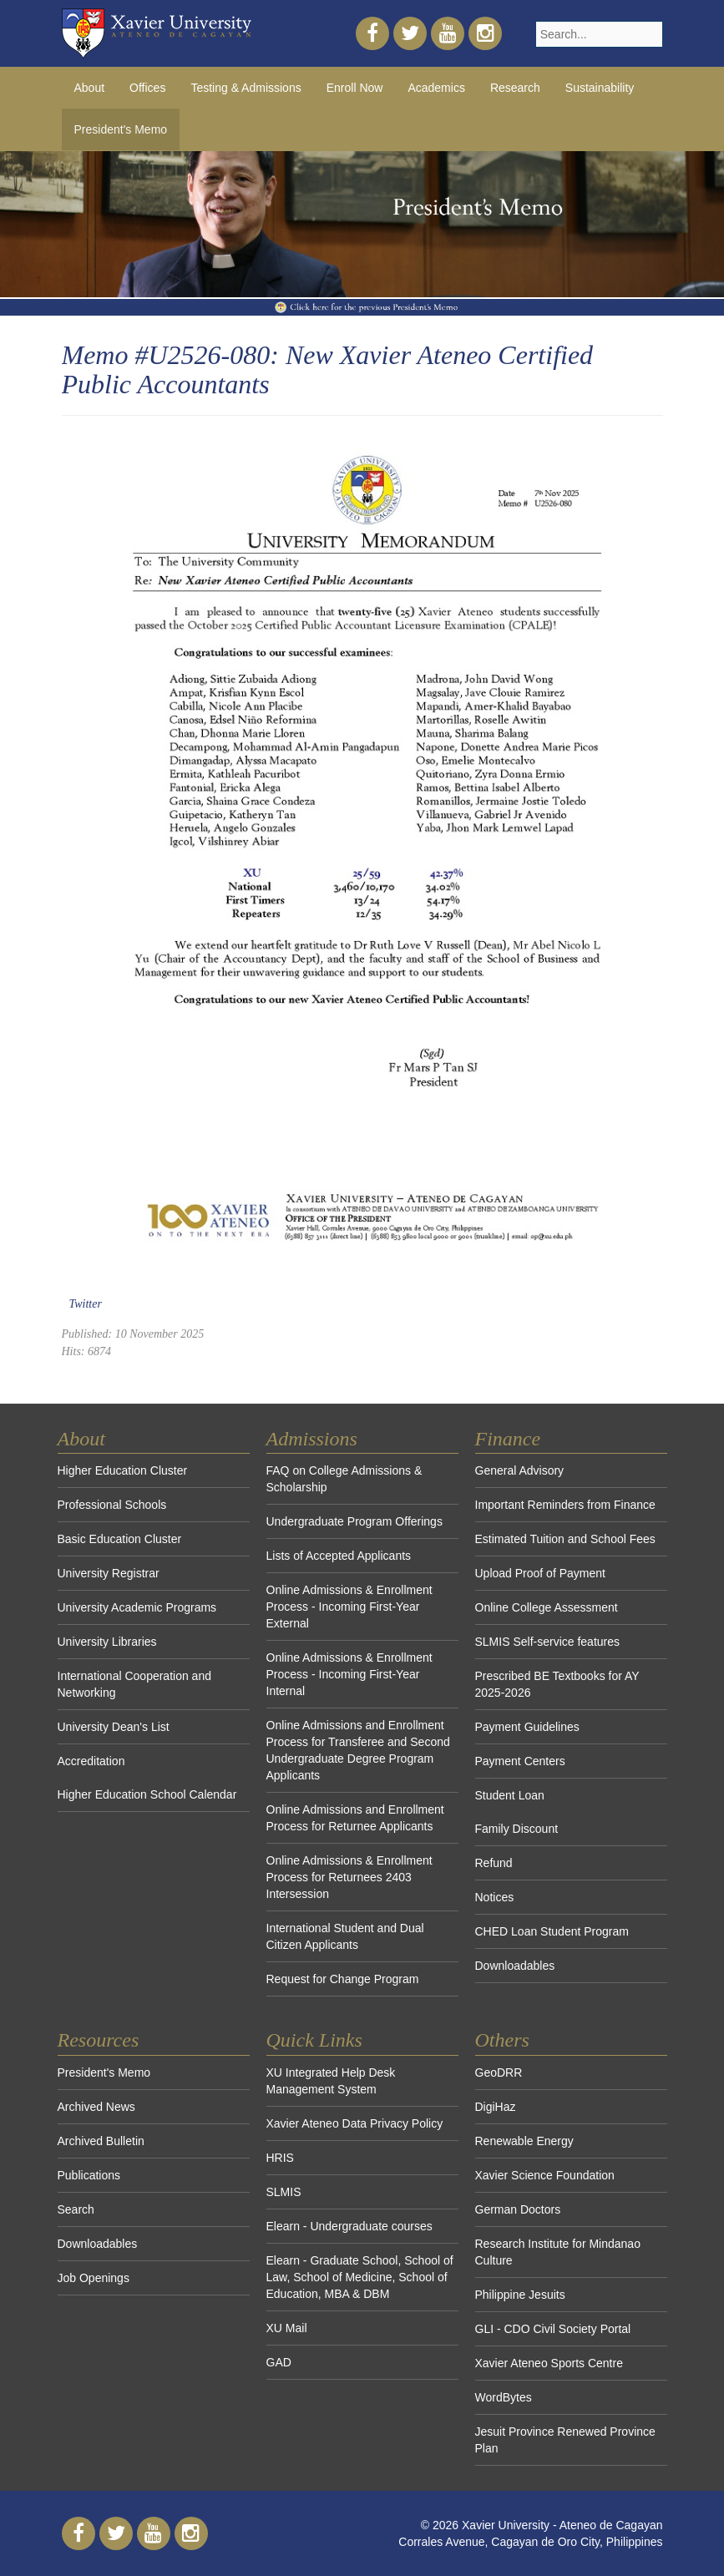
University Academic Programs (137, 1607)
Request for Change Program (342, 1979)
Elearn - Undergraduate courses (349, 2226)
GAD (278, 2362)
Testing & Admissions (245, 87)
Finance (508, 1439)
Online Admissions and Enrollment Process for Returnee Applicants (355, 1818)
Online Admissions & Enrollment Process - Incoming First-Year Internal (349, 1674)
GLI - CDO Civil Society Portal (553, 2329)
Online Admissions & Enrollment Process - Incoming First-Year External (349, 1606)
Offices (147, 87)
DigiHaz (495, 2106)
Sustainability (600, 87)
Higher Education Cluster (123, 1470)
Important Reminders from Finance (565, 1504)
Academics (436, 87)
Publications (89, 2175)
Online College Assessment (546, 1607)
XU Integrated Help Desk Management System (331, 2081)
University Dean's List (114, 1726)
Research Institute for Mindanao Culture (557, 2252)
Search (76, 2209)
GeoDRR (499, 2072)
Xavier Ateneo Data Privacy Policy (354, 2123)
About (89, 87)
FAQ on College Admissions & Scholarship (344, 1479)
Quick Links (314, 2040)
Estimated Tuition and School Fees (565, 1539)
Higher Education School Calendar (147, 1794)
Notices (494, 1897)
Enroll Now (355, 87)
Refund (494, 1863)
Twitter (85, 1304)
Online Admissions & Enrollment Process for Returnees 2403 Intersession (349, 1877)
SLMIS (283, 2192)
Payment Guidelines (527, 1726)
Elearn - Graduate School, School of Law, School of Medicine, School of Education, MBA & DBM (359, 2277)
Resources (98, 2040)
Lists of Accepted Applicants (339, 1555)
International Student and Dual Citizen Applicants (345, 1936)
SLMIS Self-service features (547, 1641)
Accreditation (91, 1761)
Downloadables (515, 1965)
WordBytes (503, 2397)
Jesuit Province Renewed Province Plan (565, 2440)
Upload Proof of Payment (540, 1573)
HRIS (280, 2157)
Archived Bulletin (101, 2141)
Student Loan (509, 1795)
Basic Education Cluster (120, 1539)
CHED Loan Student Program (552, 1931)
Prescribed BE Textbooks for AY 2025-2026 (557, 1684)
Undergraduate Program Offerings (354, 1521)
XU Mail (286, 2328)
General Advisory (520, 1470)
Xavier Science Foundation (545, 2175)
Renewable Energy (524, 2141)
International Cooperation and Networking (134, 1684)
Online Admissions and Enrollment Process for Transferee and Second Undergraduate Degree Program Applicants (358, 1750)
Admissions (311, 1439)
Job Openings (93, 2278)
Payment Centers (520, 1761)
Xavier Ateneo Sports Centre (549, 2363)
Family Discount (517, 1828)
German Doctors (518, 2209)
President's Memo (104, 2072)
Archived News (96, 2106)
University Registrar (108, 1573)
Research (515, 87)
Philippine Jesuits (520, 2294)
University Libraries (107, 1641)
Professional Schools (112, 1504)
